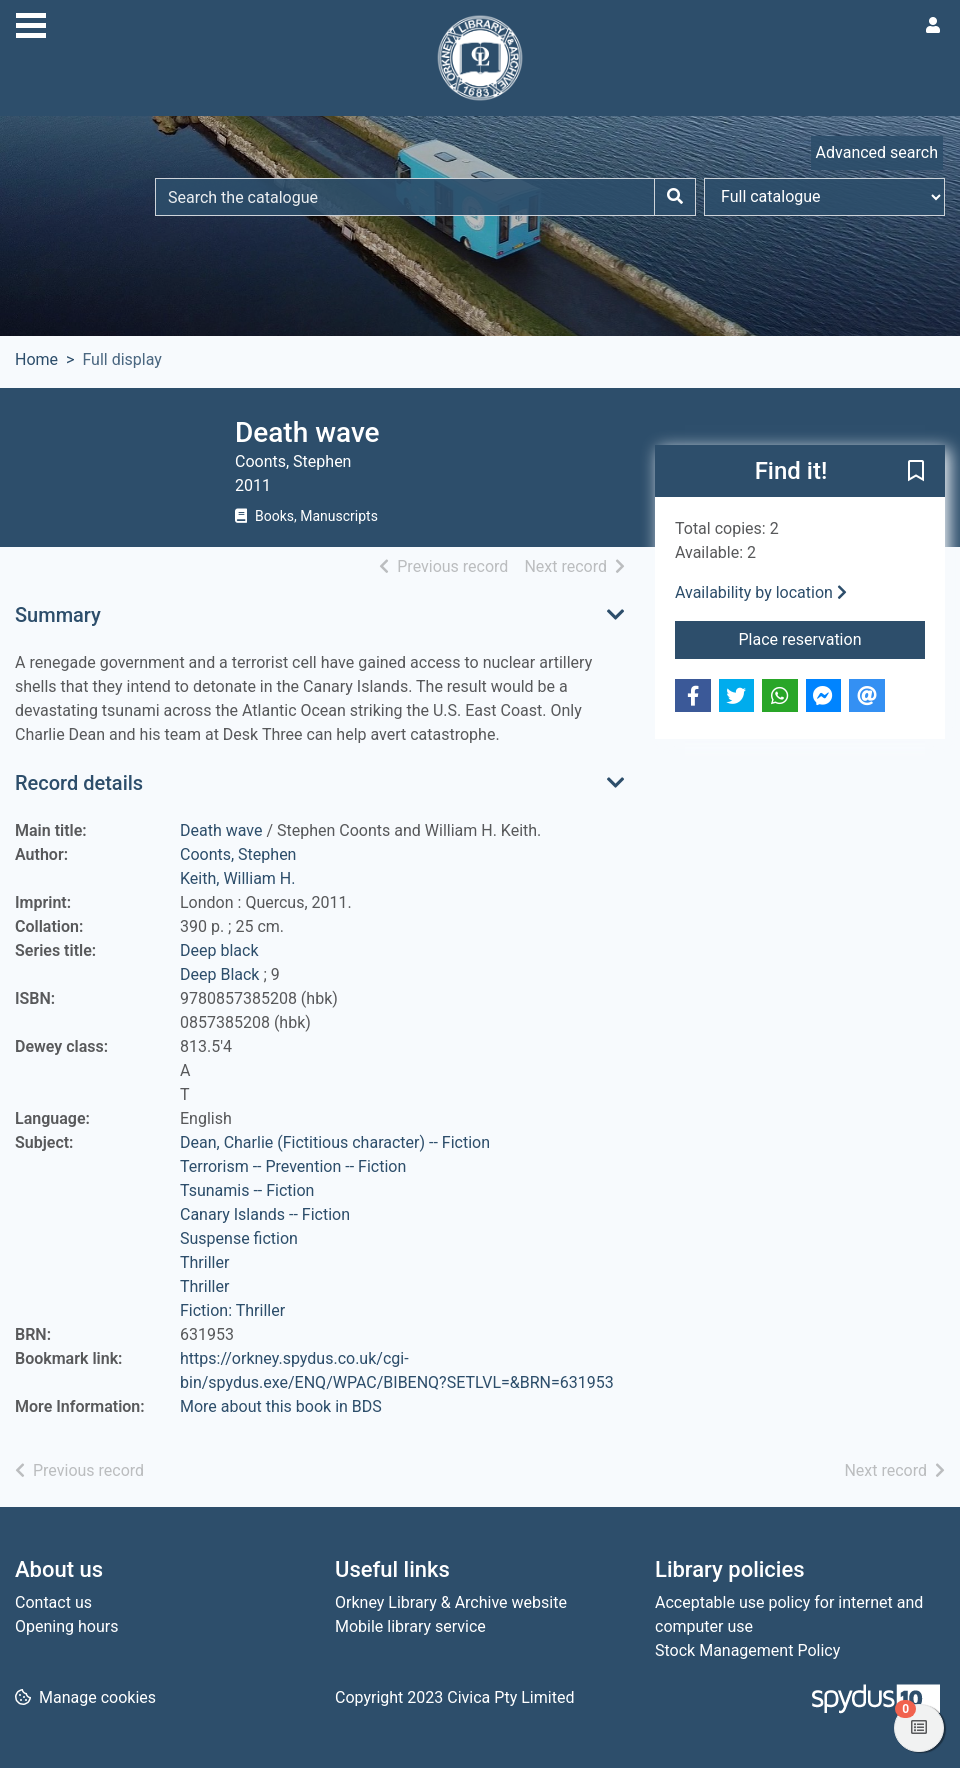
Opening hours (66, 1626)
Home (36, 359)
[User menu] (933, 26)
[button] (916, 472)
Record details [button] (79, 783)
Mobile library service (410, 1626)
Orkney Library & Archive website (451, 1602)
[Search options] (824, 197)
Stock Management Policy (747, 1650)
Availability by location (761, 592)
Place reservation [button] (831, 638)
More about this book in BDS (281, 1406)
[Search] (675, 197)
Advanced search (877, 152)
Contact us (53, 1602)
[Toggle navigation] (31, 23)
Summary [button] (58, 615)
